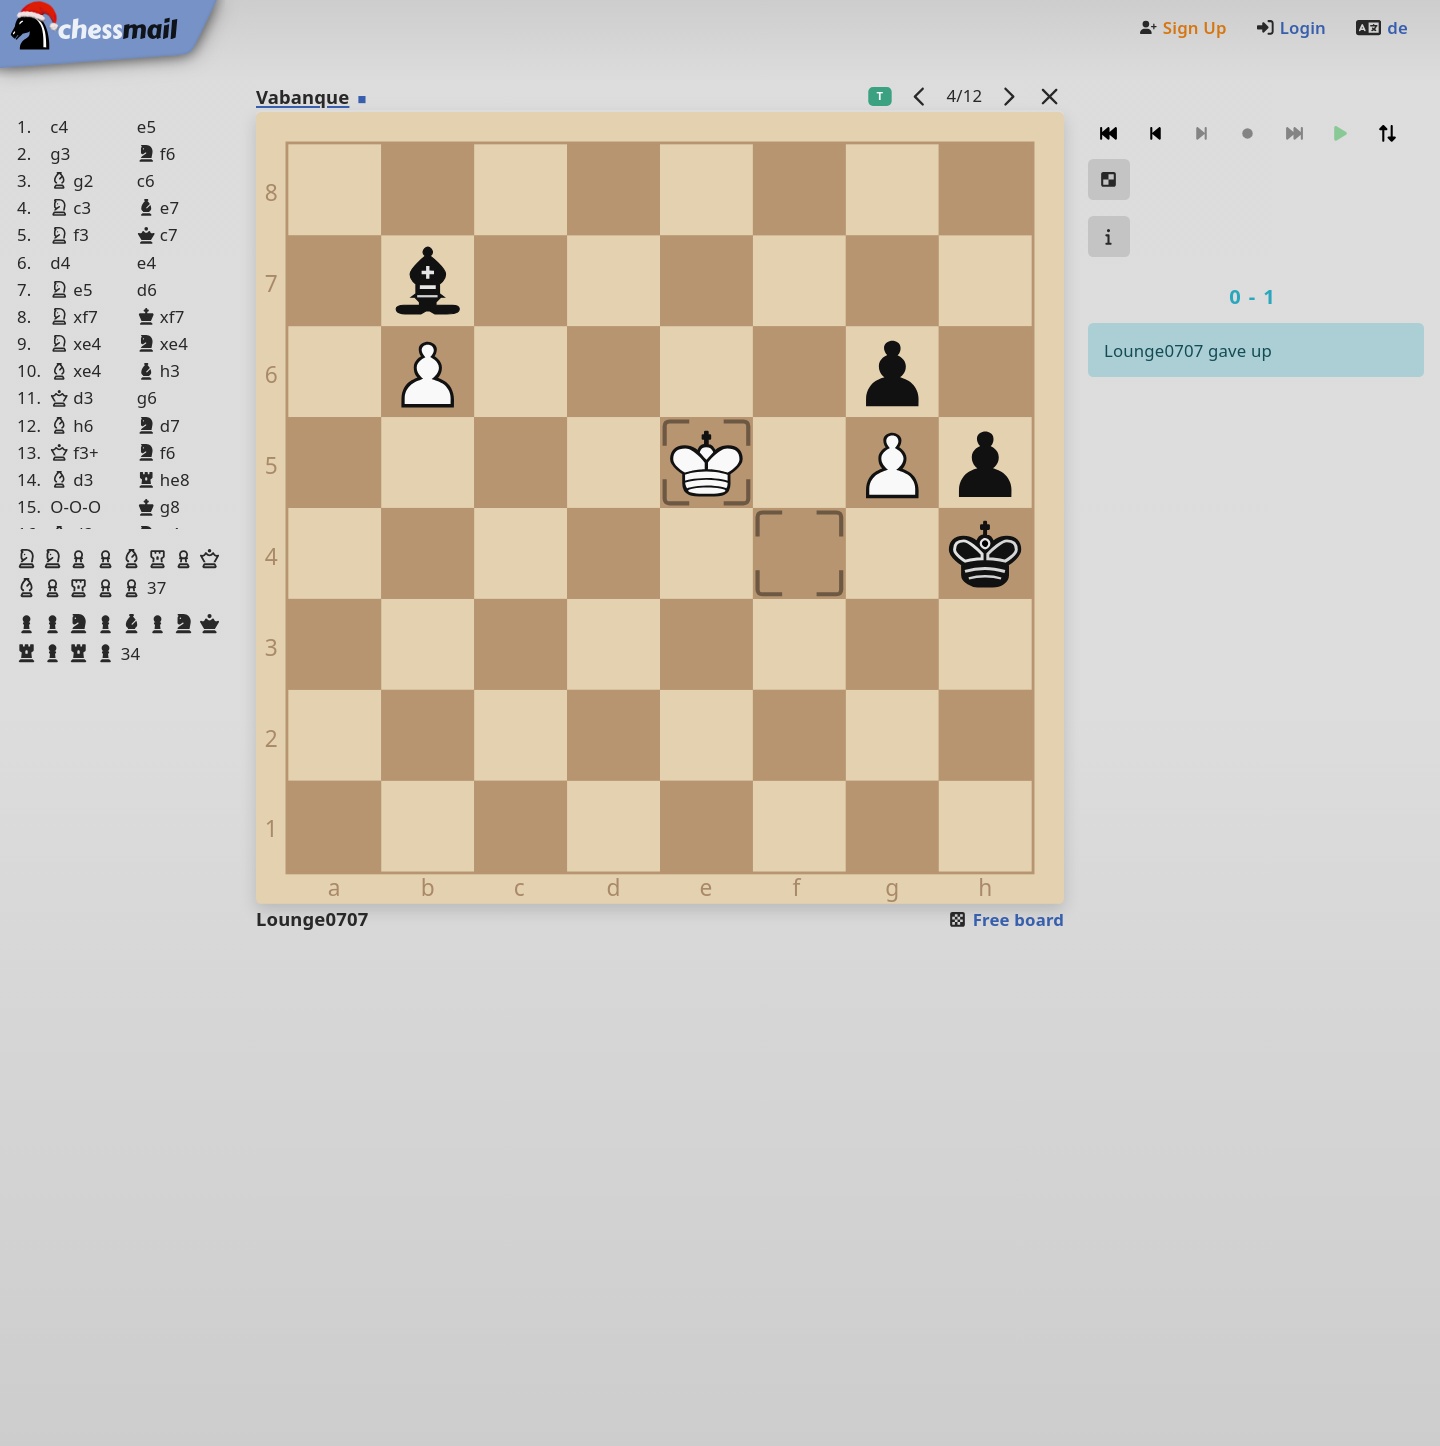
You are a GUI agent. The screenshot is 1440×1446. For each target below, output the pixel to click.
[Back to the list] (1050, 95)
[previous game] (920, 95)
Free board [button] (1005, 919)
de (1381, 27)
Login (1290, 27)
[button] (29, 559)
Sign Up (1182, 27)
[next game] (1009, 95)
